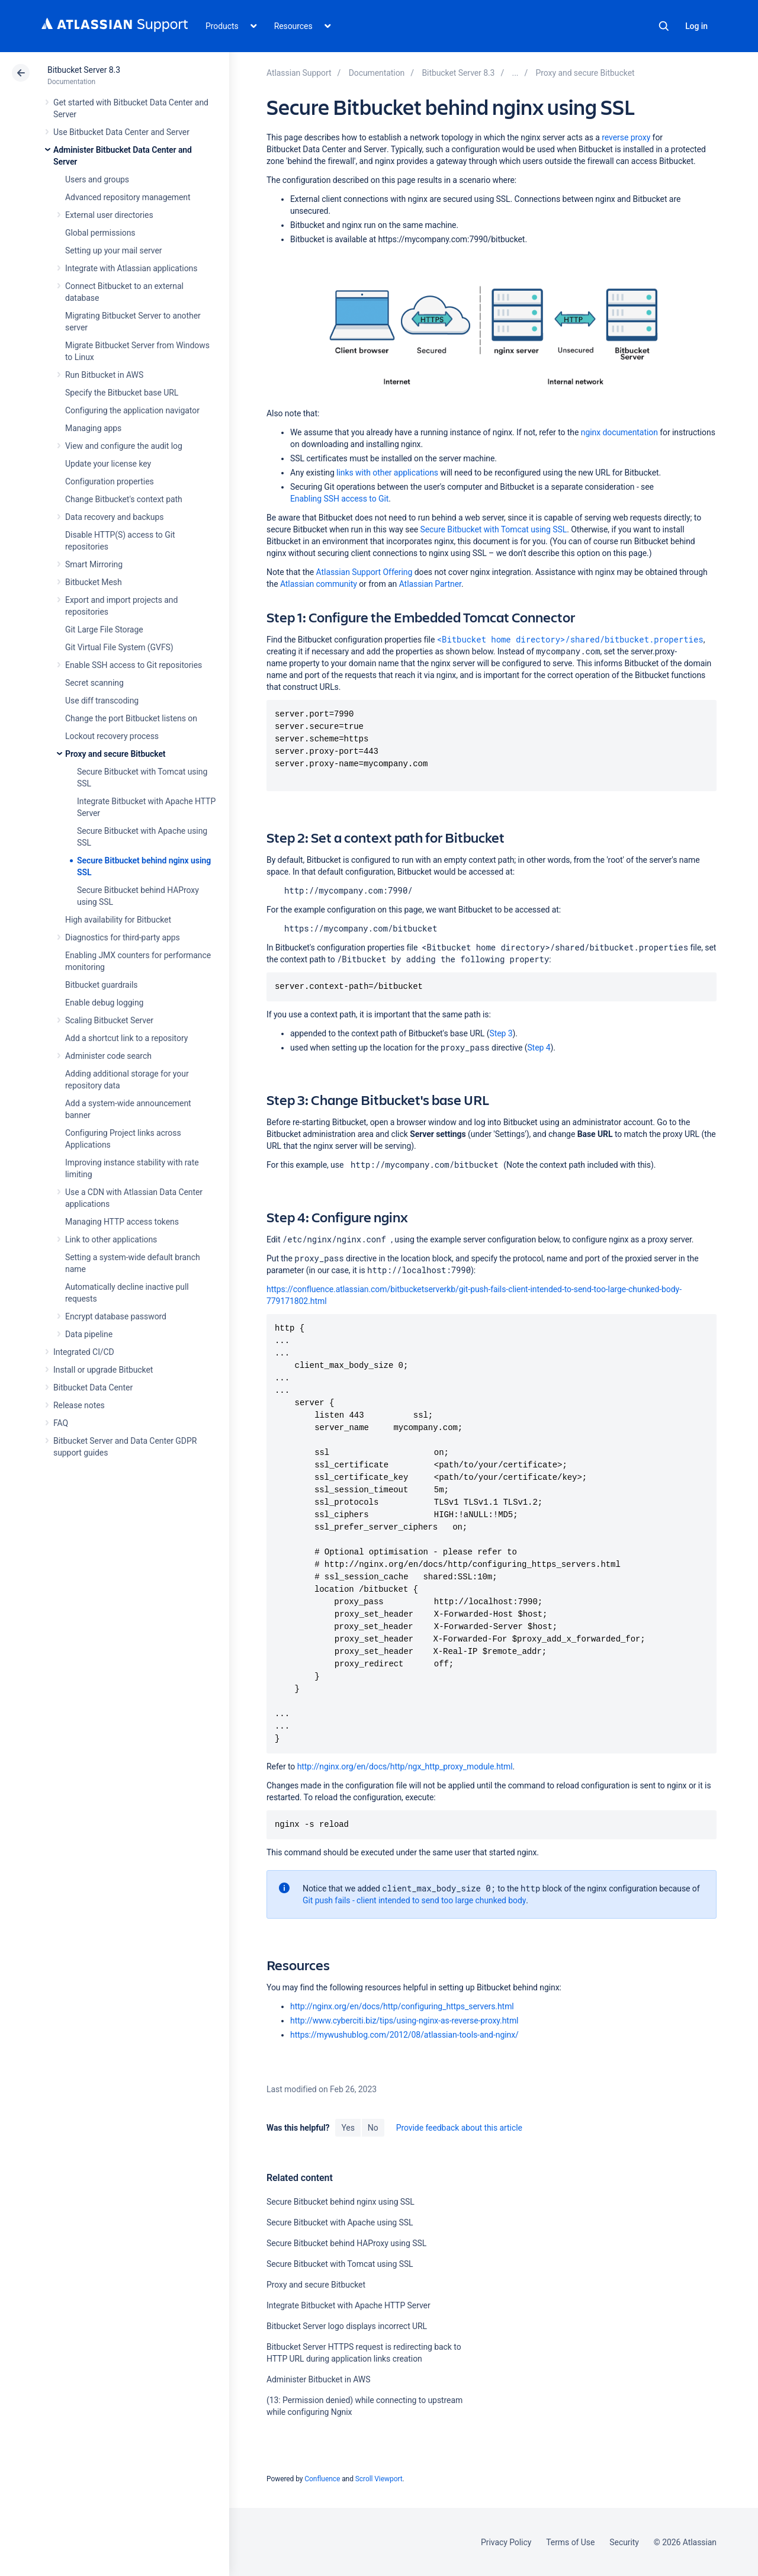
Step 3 (500, 1033)
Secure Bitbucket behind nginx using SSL (340, 2201)
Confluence (322, 2479)
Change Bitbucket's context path (123, 499)
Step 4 (538, 1047)
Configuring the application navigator (132, 410)
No (373, 2127)
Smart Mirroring (94, 564)
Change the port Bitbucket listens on (131, 718)
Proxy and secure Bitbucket (115, 754)
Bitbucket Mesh (93, 582)
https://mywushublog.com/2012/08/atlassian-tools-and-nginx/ (404, 2034)
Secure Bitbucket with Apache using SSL (339, 2222)
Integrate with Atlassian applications (131, 268)
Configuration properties (109, 481)
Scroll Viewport (379, 2479)
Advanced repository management (128, 197)
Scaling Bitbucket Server (109, 1020)
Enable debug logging (104, 1002)
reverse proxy (626, 137)
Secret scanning (94, 683)
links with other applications (387, 472)
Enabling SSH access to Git (339, 498)
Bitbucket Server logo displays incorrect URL (346, 2326)
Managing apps (93, 428)
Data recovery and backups (114, 517)
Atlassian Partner (430, 584)
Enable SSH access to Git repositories (133, 665)
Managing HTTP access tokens (122, 1221)
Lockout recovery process (112, 736)
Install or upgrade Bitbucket (103, 1369)
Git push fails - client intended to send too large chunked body (414, 1900)
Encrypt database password (115, 1316)
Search (663, 26)
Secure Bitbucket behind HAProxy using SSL (346, 2243)
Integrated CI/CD (83, 1352)
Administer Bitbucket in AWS (318, 2379)
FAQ (60, 1423)
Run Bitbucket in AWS (104, 375)
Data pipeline (89, 1334)
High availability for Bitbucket (118, 919)
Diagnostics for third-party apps (122, 937)
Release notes (79, 1405)
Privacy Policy (506, 2542)
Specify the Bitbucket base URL (121, 392)
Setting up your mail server (113, 250)
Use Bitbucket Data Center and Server (121, 132)
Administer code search (108, 1056)
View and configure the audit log (123, 446)
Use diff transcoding (102, 700)
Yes (347, 2127)
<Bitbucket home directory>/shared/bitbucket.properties (570, 639)
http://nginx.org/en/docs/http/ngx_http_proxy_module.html (405, 1766)
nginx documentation (619, 432)
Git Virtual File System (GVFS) (119, 647)
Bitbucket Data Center (93, 1387)
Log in (696, 26)
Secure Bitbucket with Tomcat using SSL (493, 529)
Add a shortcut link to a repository (126, 1038)
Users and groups (97, 179)
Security (624, 2542)
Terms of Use (570, 2542)
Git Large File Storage (104, 629)
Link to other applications (111, 1239)
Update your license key (108, 463)
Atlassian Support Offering (364, 572)
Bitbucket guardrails (101, 985)
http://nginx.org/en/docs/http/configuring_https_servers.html (402, 2006)
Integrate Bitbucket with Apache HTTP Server (348, 2305)
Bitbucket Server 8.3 (83, 70)
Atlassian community (318, 584)
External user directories (109, 215)
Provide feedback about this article (459, 2127)
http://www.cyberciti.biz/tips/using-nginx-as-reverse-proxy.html (404, 2020)
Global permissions (100, 232)
